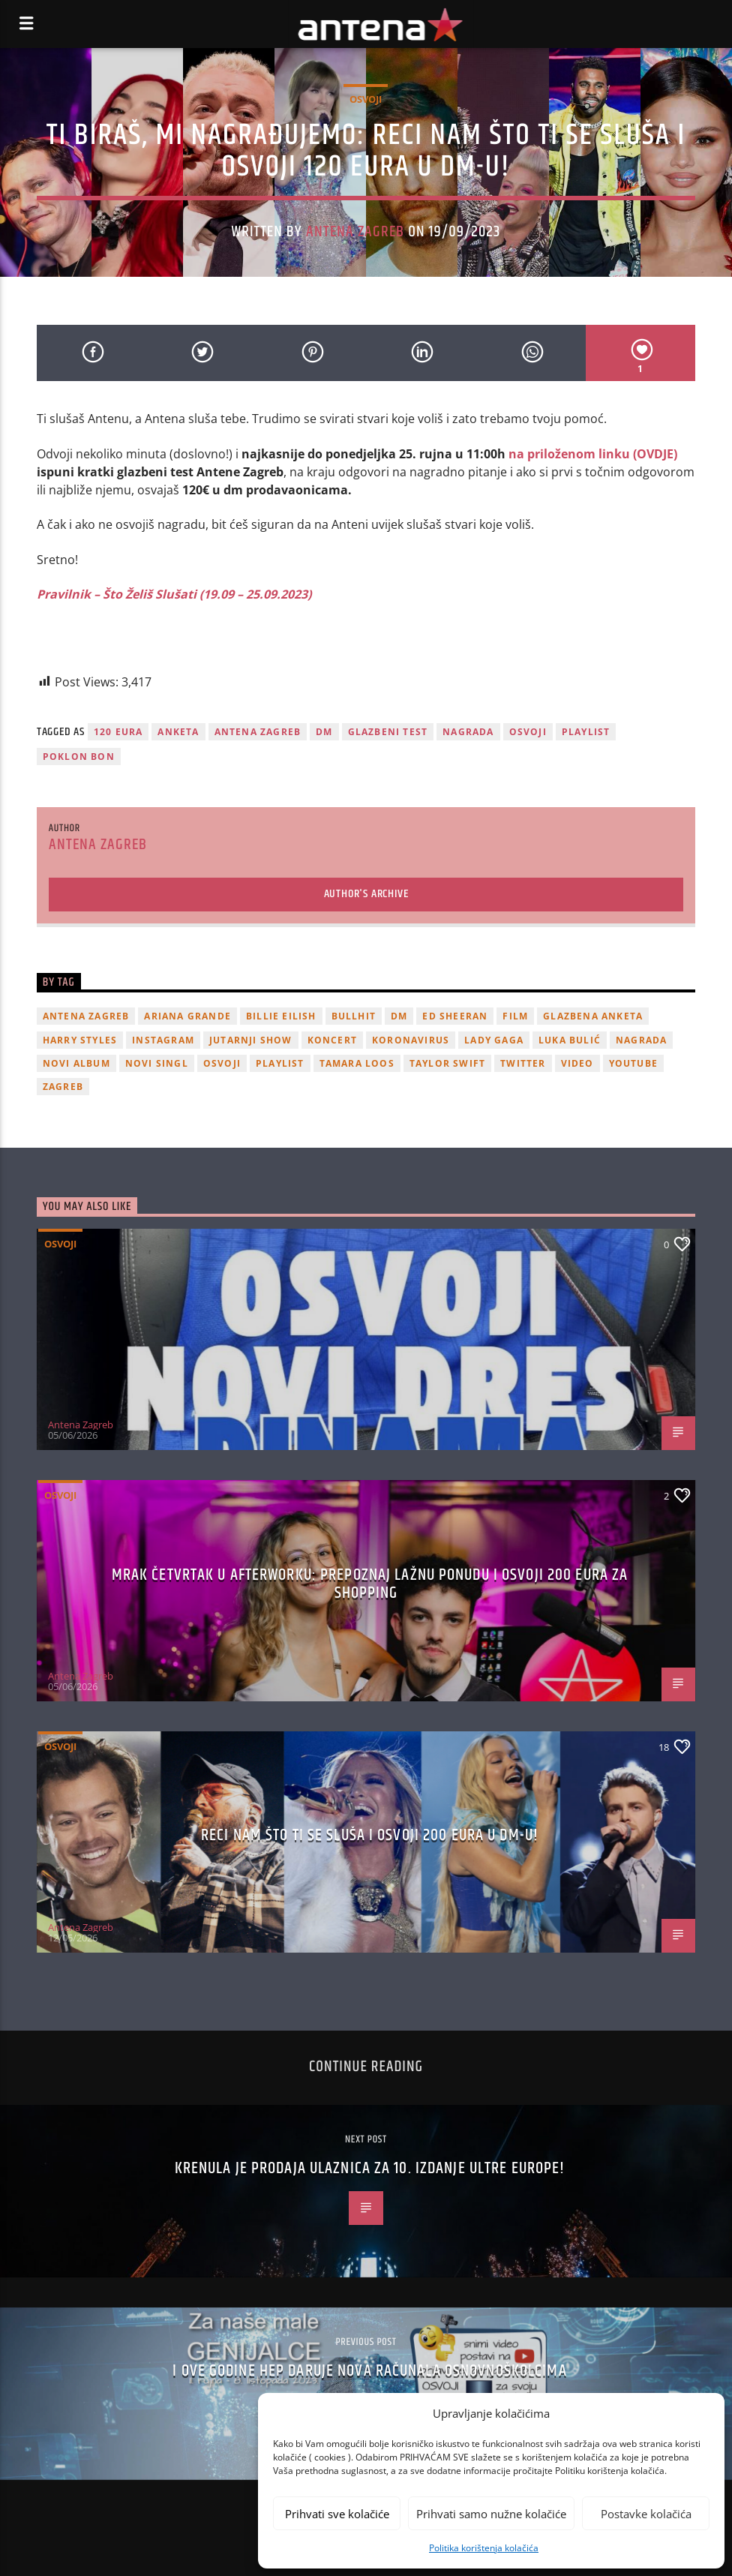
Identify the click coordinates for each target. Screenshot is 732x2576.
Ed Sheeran (455, 1016)
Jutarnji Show (250, 1040)
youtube (633, 1063)
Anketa (178, 731)
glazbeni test (388, 731)
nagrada (468, 731)
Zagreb (63, 1086)
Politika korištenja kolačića (483, 2547)
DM (324, 731)
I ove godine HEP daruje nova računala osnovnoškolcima (369, 2371)
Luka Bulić (569, 1040)
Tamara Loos (357, 1063)
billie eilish (281, 1016)
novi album (76, 1063)
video (577, 1063)
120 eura (118, 731)
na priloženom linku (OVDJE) (592, 454)
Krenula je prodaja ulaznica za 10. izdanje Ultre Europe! (370, 2168)
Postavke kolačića (646, 2513)
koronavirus (410, 1040)
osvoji (528, 731)
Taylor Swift (447, 1063)
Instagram (163, 1040)
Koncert (332, 1040)
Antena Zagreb (355, 232)
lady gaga (494, 1040)
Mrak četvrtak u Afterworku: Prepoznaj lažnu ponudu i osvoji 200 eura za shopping (370, 1584)
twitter (522, 1063)
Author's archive (366, 893)
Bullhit (354, 1016)
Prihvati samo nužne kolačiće (491, 2513)
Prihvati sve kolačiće (337, 2513)
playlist (586, 731)
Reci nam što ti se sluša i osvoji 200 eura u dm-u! (369, 1835)
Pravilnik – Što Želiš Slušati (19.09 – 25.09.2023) (174, 594)
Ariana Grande (187, 1016)
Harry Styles (80, 1040)
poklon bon (79, 756)
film (515, 1016)
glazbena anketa (593, 1016)
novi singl (156, 1063)
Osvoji (366, 99)
